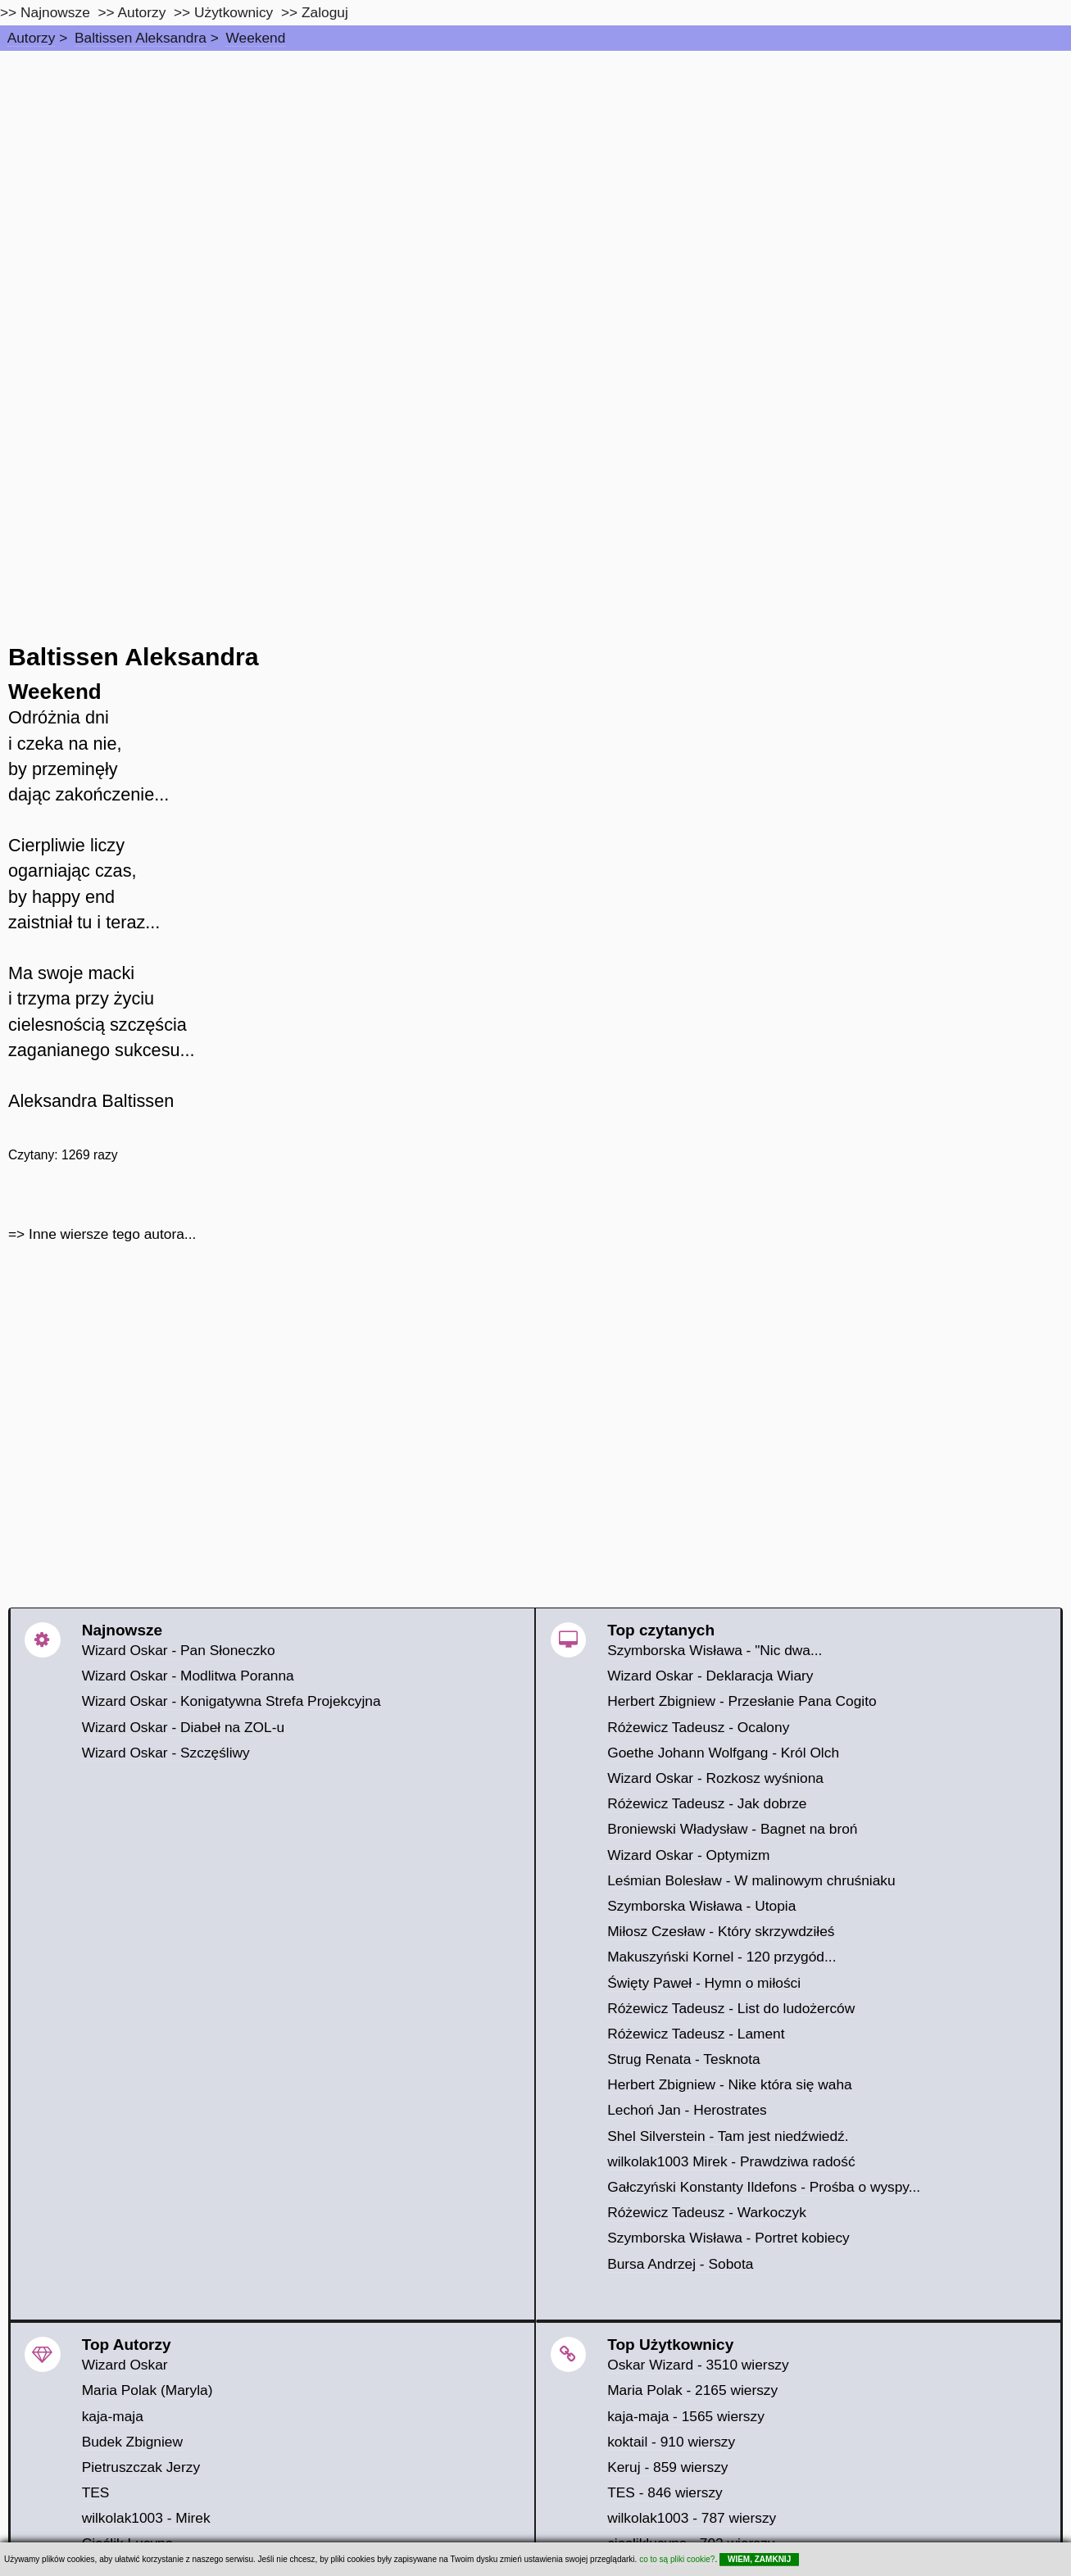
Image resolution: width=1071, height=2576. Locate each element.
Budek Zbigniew (132, 2441)
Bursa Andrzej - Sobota (680, 2264)
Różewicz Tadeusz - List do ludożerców (731, 2008)
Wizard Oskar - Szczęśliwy (166, 1752)
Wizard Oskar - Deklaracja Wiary (710, 1675)
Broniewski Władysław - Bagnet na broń (732, 1829)
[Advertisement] (536, 173)
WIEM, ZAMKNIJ (759, 2559)
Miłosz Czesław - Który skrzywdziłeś (720, 1931)
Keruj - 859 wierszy (667, 2467)
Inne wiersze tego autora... (112, 1234)
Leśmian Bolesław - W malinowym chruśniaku (751, 1880)
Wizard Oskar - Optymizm (688, 1855)
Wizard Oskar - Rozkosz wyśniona (715, 1778)
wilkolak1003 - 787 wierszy (691, 2518)
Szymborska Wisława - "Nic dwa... (714, 1650)
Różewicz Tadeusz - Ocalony (698, 1727)
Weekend (255, 37)
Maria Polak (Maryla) (147, 2390)
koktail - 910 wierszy (671, 2441)
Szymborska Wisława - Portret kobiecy (728, 2237)
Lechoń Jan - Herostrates (687, 2110)
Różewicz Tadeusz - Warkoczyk (706, 2212)
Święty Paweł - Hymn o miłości (704, 1983)
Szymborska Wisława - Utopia (701, 1906)
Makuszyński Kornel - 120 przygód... (721, 1956)
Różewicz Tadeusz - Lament (695, 2033)
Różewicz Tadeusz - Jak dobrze (706, 1803)
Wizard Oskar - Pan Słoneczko (178, 1650)
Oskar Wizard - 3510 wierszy (697, 2364)
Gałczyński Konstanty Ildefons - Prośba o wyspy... (763, 2187)
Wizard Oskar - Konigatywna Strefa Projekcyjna (231, 1701)
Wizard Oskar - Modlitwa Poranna (188, 1675)
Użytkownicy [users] (233, 12)
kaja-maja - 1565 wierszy (686, 2416)
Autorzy (31, 37)
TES (96, 2492)
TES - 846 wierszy (665, 2492)
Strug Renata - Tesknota (683, 2059)
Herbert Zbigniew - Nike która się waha (729, 2084)
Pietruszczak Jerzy (141, 2467)
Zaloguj (325, 12)
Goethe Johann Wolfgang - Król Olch (723, 1752)
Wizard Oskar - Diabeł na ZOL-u (183, 1727)
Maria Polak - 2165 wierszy (692, 2390)
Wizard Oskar (125, 2364)
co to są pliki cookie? (677, 2559)
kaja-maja (112, 2416)
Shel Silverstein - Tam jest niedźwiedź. (727, 2136)
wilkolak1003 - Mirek (146, 2518)
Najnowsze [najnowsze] (55, 12)
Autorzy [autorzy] (142, 12)
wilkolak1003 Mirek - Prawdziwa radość (731, 2161)
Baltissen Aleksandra (140, 37)
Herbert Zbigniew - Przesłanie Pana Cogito (741, 1701)
